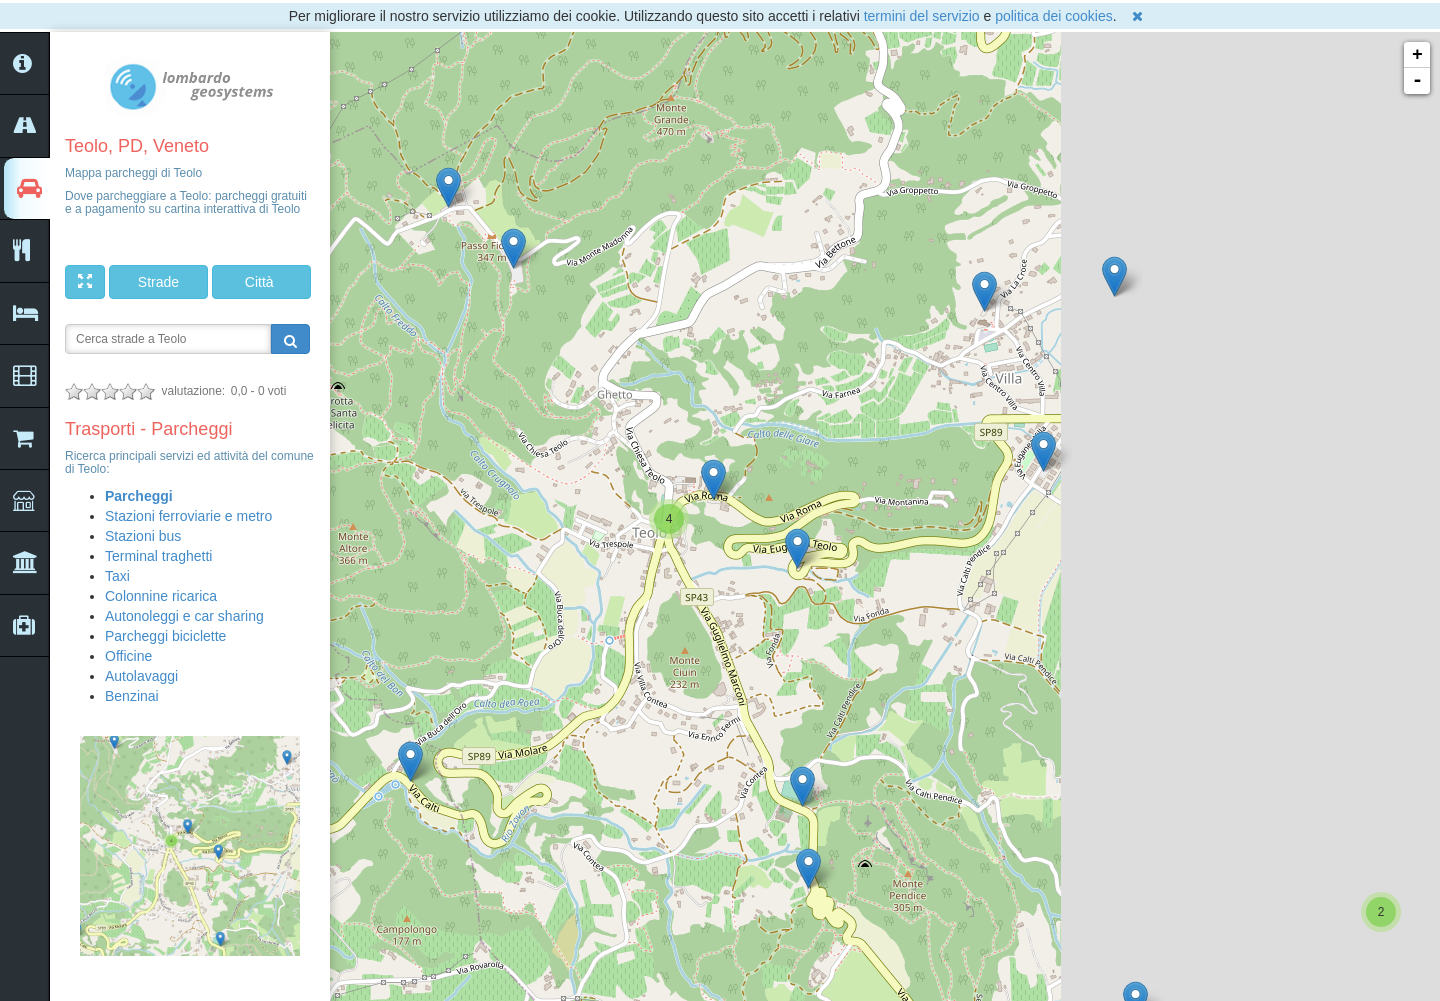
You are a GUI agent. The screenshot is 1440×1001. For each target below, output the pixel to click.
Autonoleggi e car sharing (184, 616)
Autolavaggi (141, 676)
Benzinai (132, 696)
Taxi (117, 576)
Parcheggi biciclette (165, 636)
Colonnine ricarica (161, 596)
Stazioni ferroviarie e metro (188, 516)
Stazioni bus (143, 536)
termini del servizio (922, 16)
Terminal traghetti (158, 556)
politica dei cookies (1054, 16)
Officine (128, 656)
